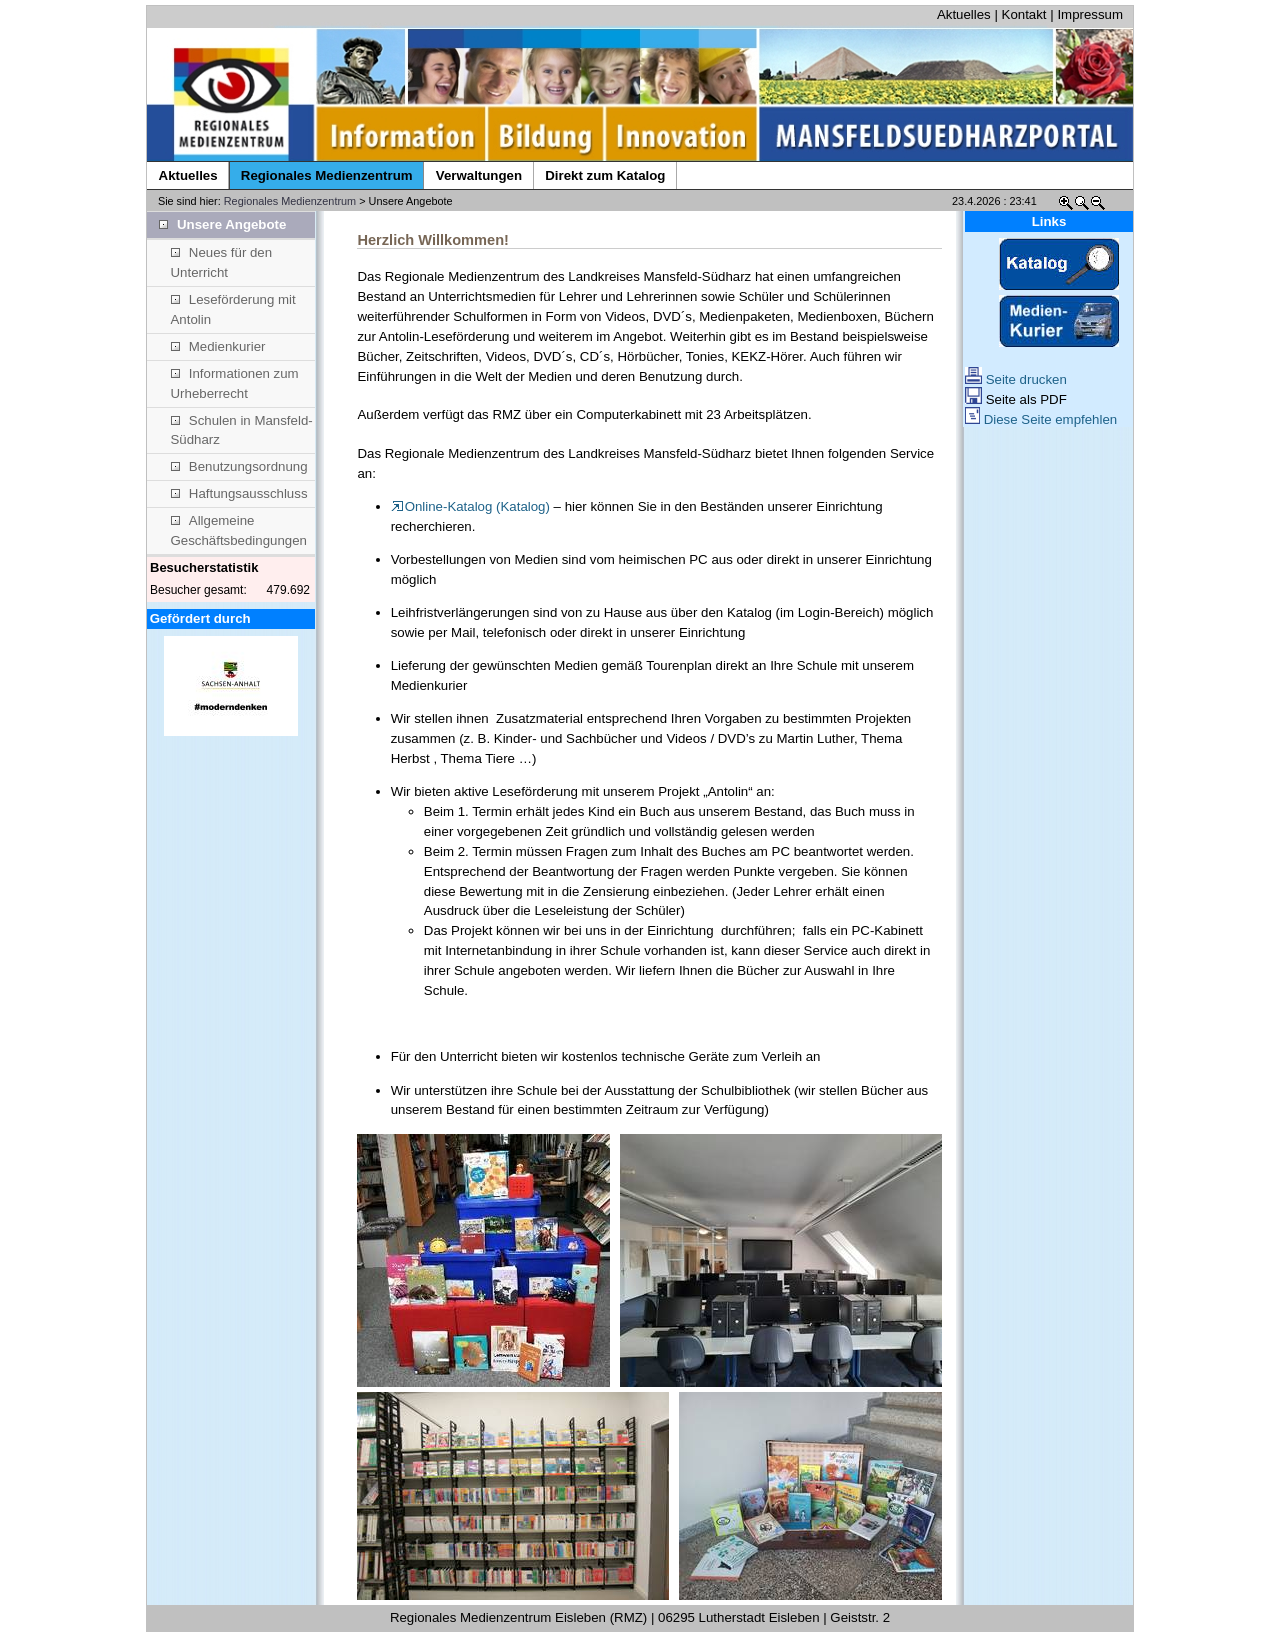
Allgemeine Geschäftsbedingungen (239, 530)
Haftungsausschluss (239, 493)
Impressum (1090, 14)
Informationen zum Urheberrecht (235, 383)
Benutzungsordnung (239, 466)
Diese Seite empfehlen (1041, 419)
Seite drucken (1016, 379)
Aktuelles (964, 14)
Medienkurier (218, 346)
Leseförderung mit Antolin (233, 309)
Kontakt (1024, 14)
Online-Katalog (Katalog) (470, 506)
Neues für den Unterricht (222, 262)
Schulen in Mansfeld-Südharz (242, 430)
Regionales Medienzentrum (290, 201)
